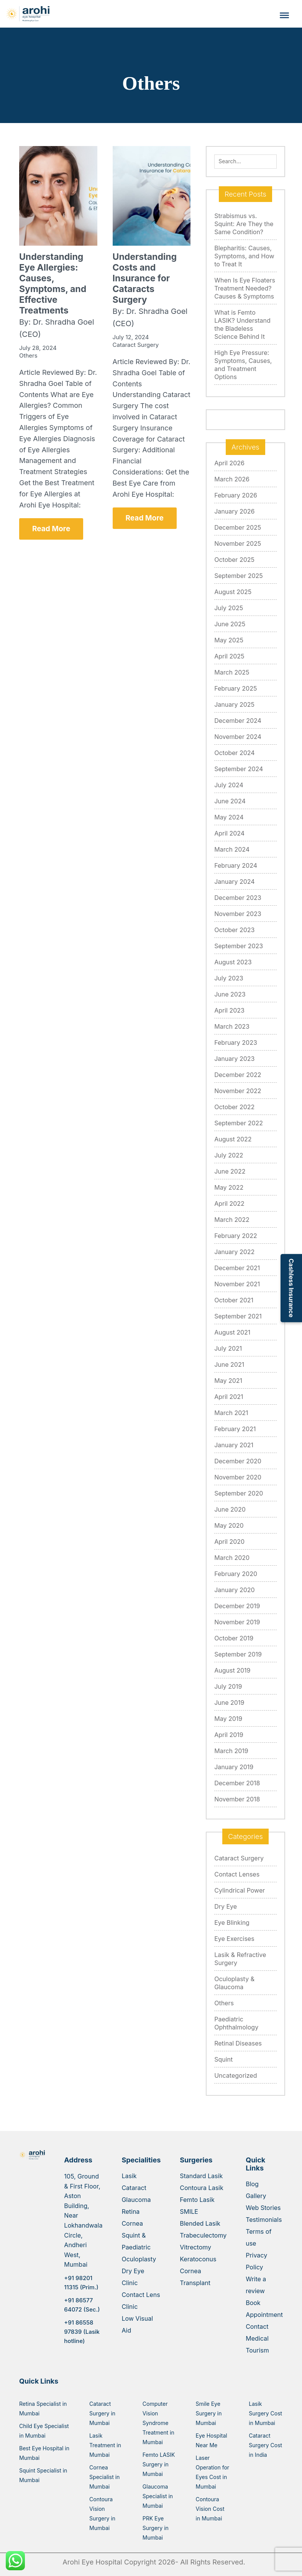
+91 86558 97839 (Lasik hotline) (82, 2332)
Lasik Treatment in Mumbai (105, 2445)
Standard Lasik (201, 2176)
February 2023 (235, 1042)
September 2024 (238, 769)
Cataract (133, 2188)
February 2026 (235, 495)
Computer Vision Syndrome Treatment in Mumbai (158, 2422)
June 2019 (229, 1702)
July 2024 (228, 785)
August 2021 (232, 1332)
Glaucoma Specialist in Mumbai (158, 2496)
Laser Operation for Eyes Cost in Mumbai (213, 2472)
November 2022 (237, 1091)
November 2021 (237, 1284)
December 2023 (237, 897)
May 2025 (228, 640)
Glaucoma (136, 2199)
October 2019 (233, 1638)
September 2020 (238, 1493)
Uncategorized (235, 2075)
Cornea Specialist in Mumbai (104, 2477)
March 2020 (231, 1557)
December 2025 (237, 527)
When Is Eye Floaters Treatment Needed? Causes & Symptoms (244, 288)
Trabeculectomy (203, 2235)
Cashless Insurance (291, 1288)
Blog (252, 2184)
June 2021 (229, 1364)
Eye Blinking (231, 1922)
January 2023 (234, 1058)
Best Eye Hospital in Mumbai (44, 2453)
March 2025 (231, 672)
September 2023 (238, 946)
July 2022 (228, 1155)
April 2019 (228, 1735)
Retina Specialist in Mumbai (43, 2408)
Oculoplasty (138, 2259)
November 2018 (237, 1799)
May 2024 (228, 817)
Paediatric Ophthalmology (236, 2023)
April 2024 (229, 833)
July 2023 (228, 978)
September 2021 (238, 1316)
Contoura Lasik (201, 2188)
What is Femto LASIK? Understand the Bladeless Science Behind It (242, 324)
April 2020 (229, 1541)
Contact (257, 2326)
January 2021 (233, 1445)
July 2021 (228, 1348)
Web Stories (263, 2208)
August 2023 (232, 962)
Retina (130, 2211)
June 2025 (229, 624)
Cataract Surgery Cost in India (265, 2445)
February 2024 (235, 865)
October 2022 (234, 1107)
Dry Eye (225, 1906)
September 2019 (238, 1654)
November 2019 (237, 1622)
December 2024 (237, 720)
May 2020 (228, 1525)
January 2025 (234, 704)
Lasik (128, 2176)
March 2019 (231, 1751)
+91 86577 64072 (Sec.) (82, 2305)
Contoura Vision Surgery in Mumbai (102, 2513)
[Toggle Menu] (284, 15)
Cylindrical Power (239, 1890)
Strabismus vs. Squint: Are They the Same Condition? (243, 224)
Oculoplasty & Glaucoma (234, 1983)
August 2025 (232, 592)
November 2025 (237, 543)
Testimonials (264, 2219)
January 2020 (234, 1590)
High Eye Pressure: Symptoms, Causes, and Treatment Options (243, 365)
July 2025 (228, 608)
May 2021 (228, 1380)
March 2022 (231, 1219)
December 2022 (237, 1075)
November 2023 (237, 914)
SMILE (189, 2211)
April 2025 (229, 656)
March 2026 (231, 479)
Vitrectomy (195, 2247)
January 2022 (234, 1252)
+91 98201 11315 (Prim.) (81, 2282)
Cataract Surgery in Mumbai (102, 2413)
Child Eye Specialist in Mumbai (44, 2431)
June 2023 (229, 994)
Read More (51, 528)
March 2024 (231, 849)
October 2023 (234, 930)
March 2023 (231, 1026)
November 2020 (237, 1477)
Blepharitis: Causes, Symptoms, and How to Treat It (244, 256)
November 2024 (237, 736)
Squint (223, 2059)
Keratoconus (198, 2259)
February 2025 (235, 688)
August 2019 (232, 1670)
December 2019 (237, 1606)
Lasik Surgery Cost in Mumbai (265, 2413)
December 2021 (237, 1268)
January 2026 (234, 511)
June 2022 (229, 1171)
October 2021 (233, 1300)
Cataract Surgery (239, 1858)
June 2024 (230, 801)
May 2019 (228, 1718)
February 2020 (235, 1574)
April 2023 (229, 1010)
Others (224, 2003)
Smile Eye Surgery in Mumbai (209, 2413)
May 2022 (228, 1187)
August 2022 (232, 1139)
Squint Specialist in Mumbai (43, 2475)
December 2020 (237, 1461)
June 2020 (230, 1509)
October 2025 (234, 559)
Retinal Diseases (238, 2043)
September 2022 (238, 1123)
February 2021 (235, 1429)
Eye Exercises (234, 1938)
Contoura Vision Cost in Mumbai (210, 2509)
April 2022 (229, 1203)
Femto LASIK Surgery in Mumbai (159, 2464)
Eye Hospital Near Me (211, 2440)
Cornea (132, 2223)
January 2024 (234, 881)
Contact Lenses (236, 1874)
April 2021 (228, 1396)
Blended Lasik (200, 2223)
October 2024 (234, 753)
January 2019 (233, 1767)
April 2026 (229, 463)
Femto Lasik (197, 2199)
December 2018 (237, 1783)
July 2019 (228, 1686)
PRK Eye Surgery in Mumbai (156, 2528)
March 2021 (231, 1413)
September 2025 (238, 576)
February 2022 (235, 1236)
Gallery (256, 2196)
